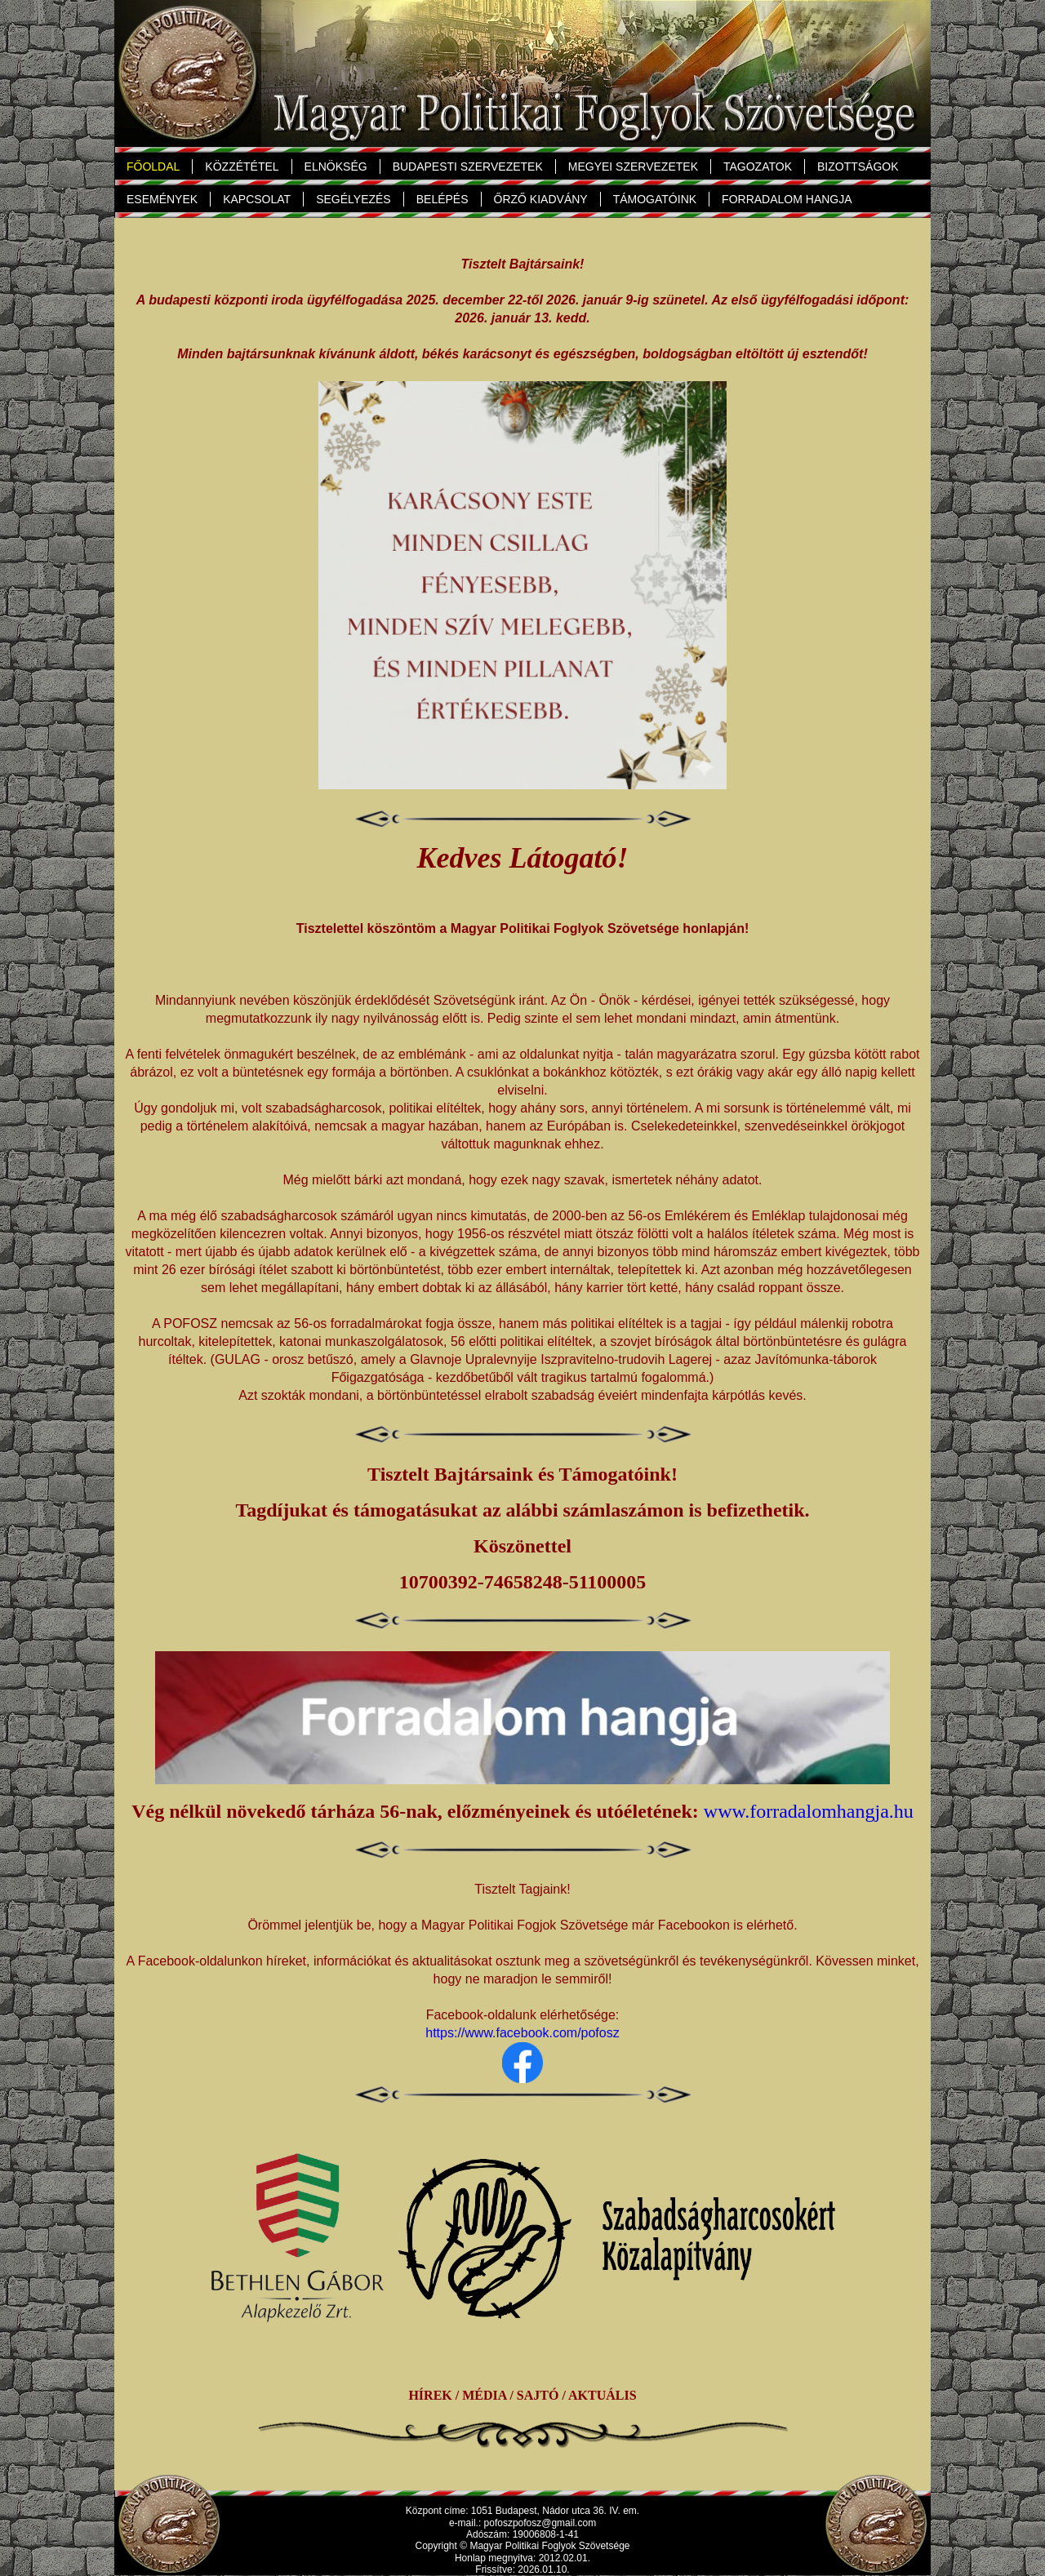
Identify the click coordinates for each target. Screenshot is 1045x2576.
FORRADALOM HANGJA (787, 199)
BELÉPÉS (442, 199)
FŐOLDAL (153, 166)
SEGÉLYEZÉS (353, 199)
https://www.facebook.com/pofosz (522, 2033)
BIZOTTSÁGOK (858, 166)
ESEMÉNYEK (162, 199)
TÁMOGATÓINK (654, 199)
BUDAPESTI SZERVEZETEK (468, 166)
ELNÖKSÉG (332, 167)
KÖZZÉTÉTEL (241, 166)
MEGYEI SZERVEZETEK (633, 166)
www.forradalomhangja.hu (809, 1811)
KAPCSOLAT (257, 199)
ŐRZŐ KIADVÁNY (541, 199)
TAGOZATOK (754, 167)
